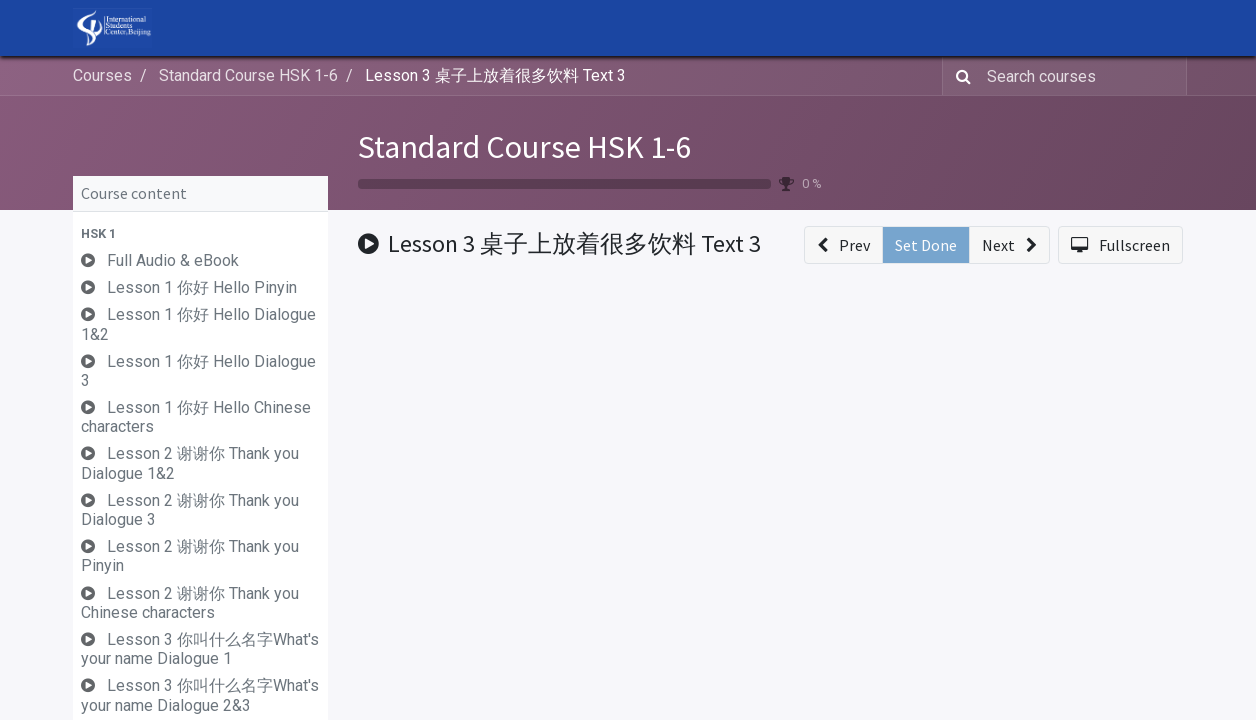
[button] (200, 233)
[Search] (959, 76)
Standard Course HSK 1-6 (524, 147)
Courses (102, 75)
